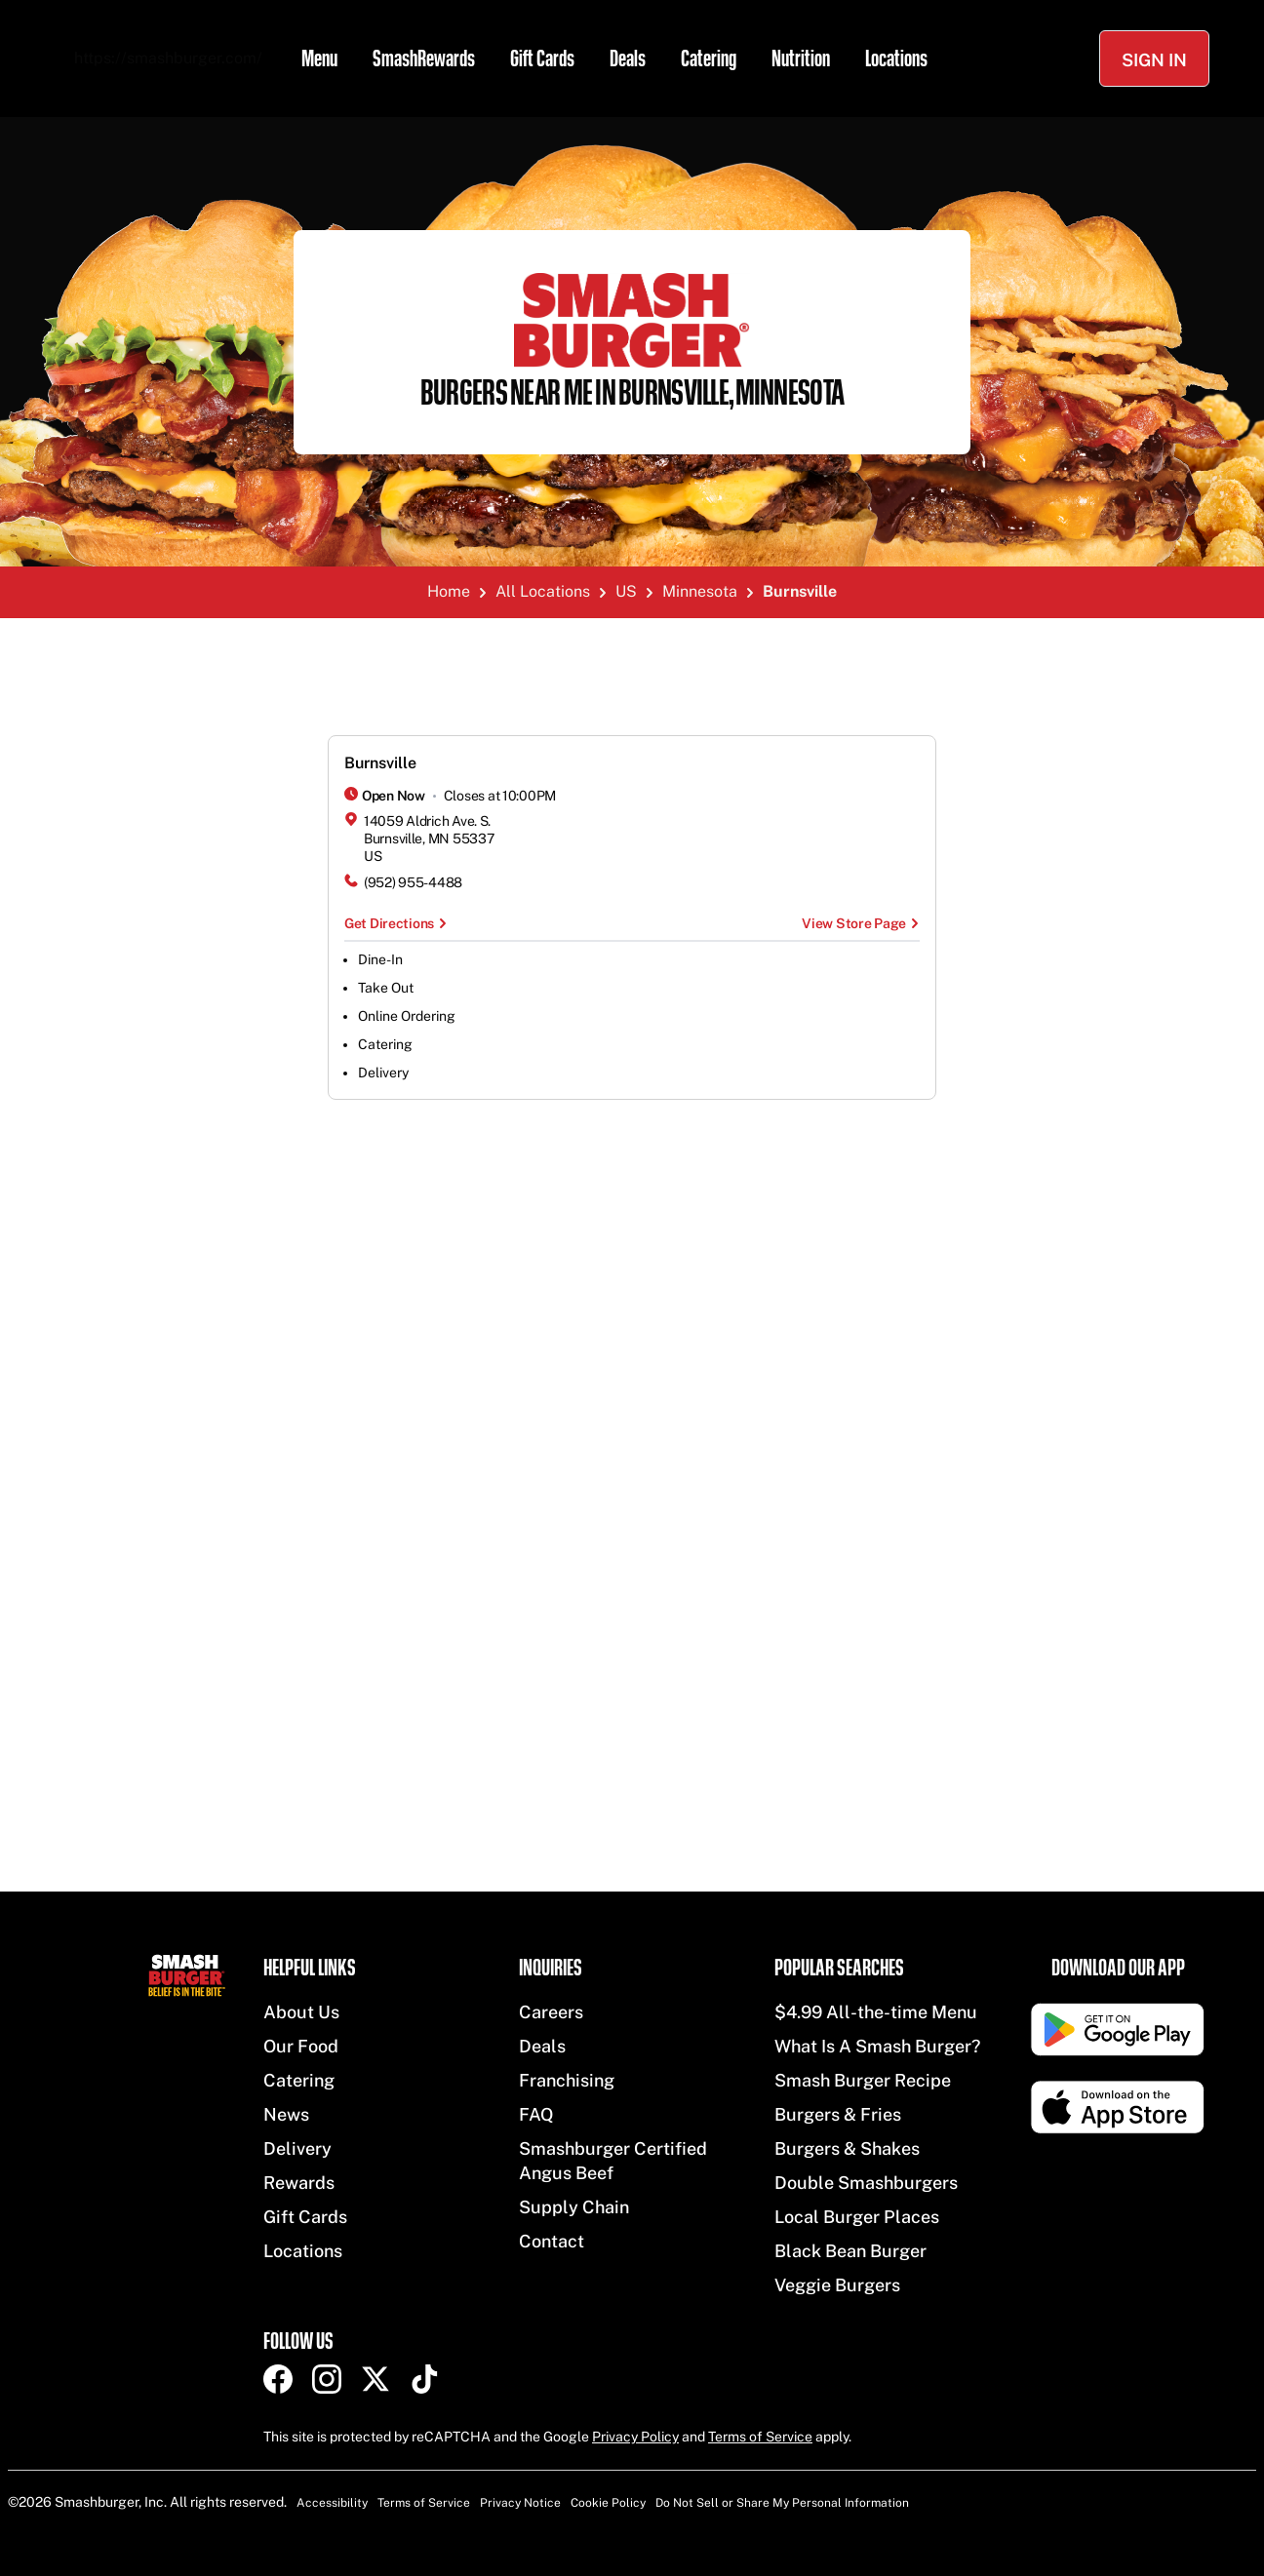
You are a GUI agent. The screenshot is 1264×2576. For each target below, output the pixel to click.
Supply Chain (574, 2207)
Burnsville (380, 763)
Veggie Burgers (837, 2285)
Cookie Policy (608, 2503)
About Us (301, 2012)
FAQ (536, 2114)
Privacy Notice (520, 2503)
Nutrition (800, 58)
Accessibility (332, 2503)
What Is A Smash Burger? (877, 2046)
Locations (896, 58)
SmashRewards (424, 58)
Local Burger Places (856, 2216)
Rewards (299, 2182)
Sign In (1154, 60)
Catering (708, 58)
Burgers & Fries (837, 2114)
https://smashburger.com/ (168, 58)
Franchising (566, 2080)
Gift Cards (542, 58)
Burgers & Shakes (847, 2148)
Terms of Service (760, 2436)
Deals (628, 58)
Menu (319, 58)
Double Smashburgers (866, 2182)
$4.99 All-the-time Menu (875, 2012)
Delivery (297, 2148)
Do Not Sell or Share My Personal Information (782, 2503)
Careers (551, 2012)
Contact (551, 2241)
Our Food (300, 2046)
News (286, 2114)
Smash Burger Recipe (862, 2080)
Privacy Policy (635, 2436)
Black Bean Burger (850, 2251)
